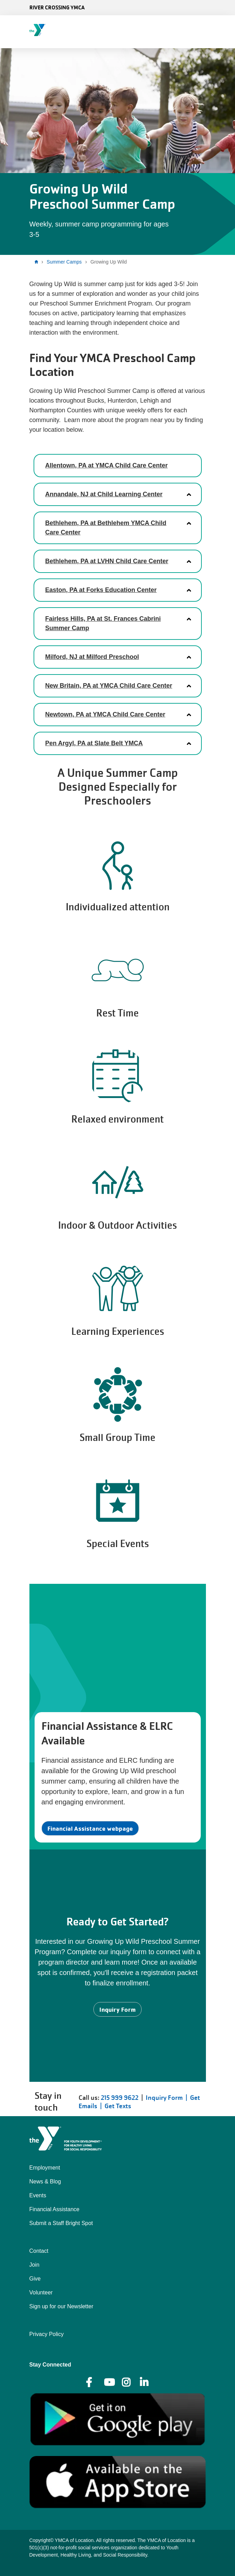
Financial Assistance (54, 2209)
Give (35, 2279)
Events (37, 2195)
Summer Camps (64, 262)
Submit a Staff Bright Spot (61, 2223)
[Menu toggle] (224, 29)
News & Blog (45, 2181)
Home (38, 262)
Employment (44, 2168)
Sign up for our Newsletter (61, 2306)
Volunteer (41, 2292)
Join (34, 2265)
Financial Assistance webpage (90, 1828)
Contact (38, 2251)
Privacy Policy (46, 2334)
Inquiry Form (117, 2009)
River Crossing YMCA (56, 7)
